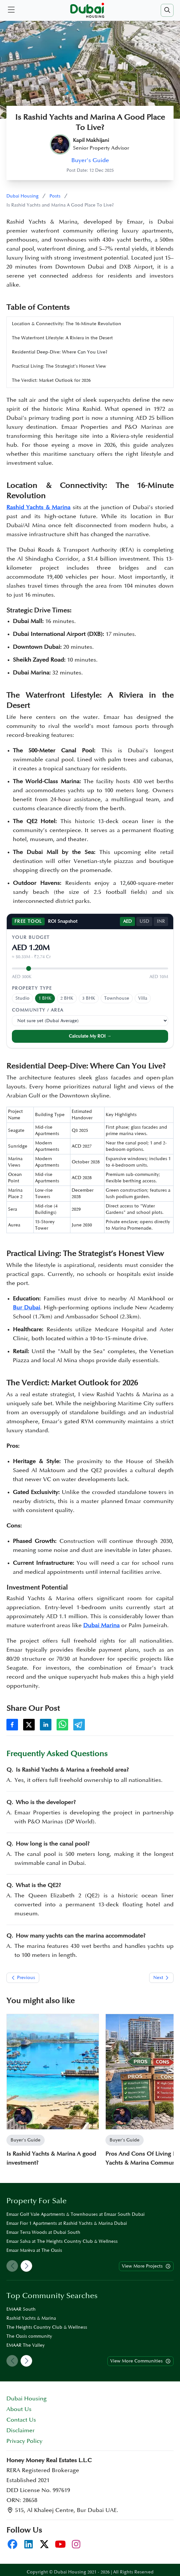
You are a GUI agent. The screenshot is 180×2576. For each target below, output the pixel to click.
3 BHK (88, 998)
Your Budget (31, 937)
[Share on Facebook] (12, 1724)
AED (127, 921)
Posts (55, 196)
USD (144, 921)
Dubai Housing (22, 196)
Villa (142, 998)
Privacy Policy (24, 2441)
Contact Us (21, 2420)
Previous (23, 1978)
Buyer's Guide (90, 160)
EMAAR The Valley (25, 2345)
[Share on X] (29, 1724)
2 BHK (66, 998)
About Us (19, 2409)
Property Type (32, 988)
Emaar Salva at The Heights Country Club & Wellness (62, 2241)
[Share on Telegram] (79, 1724)
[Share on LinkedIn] (45, 1724)
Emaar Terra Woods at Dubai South (43, 2232)
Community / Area (37, 1010)
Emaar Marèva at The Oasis (34, 2250)
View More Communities (140, 2361)
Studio (22, 998)
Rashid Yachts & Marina (31, 2318)
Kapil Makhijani (91, 140)
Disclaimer (20, 2430)
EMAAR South (21, 2309)
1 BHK (45, 998)
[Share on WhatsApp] (62, 1724)
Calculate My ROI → (90, 1036)
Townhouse (116, 998)
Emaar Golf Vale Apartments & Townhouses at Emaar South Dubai (75, 2214)
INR (161, 921)
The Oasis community (29, 2336)
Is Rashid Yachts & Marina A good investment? (51, 2158)
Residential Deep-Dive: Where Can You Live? (59, 352)
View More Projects (146, 2266)
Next (161, 1978)
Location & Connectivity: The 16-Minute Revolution (66, 324)
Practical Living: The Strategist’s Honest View (59, 366)
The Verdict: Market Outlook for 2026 (51, 380)
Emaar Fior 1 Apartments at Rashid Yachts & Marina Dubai (66, 2223)
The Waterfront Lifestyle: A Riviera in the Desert (62, 338)
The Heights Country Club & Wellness (46, 2327)
